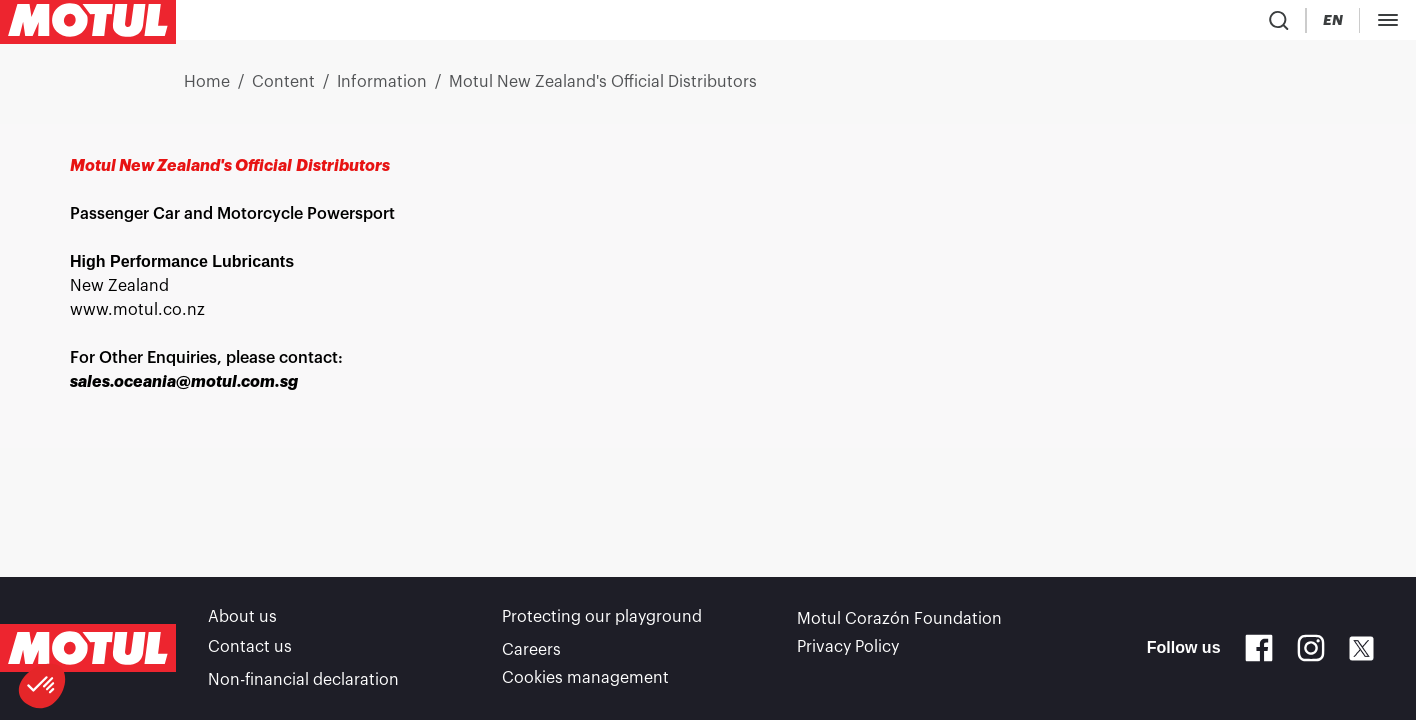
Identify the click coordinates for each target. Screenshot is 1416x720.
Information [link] (382, 90)
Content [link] (283, 90)
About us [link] (242, 624)
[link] (524, 24)
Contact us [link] (250, 652)
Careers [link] (531, 652)
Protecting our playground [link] (602, 624)
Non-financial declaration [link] (303, 680)
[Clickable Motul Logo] (88, 24)
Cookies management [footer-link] (585, 680)
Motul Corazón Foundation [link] (899, 624)
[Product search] (1001, 24)
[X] (1361, 652)
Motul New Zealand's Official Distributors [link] (603, 90)
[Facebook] (1259, 652)
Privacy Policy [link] (848, 652)
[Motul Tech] (1185, 24)
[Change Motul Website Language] (1107, 24)
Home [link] (207, 90)
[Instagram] (1311, 652)
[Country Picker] (1049, 24)
